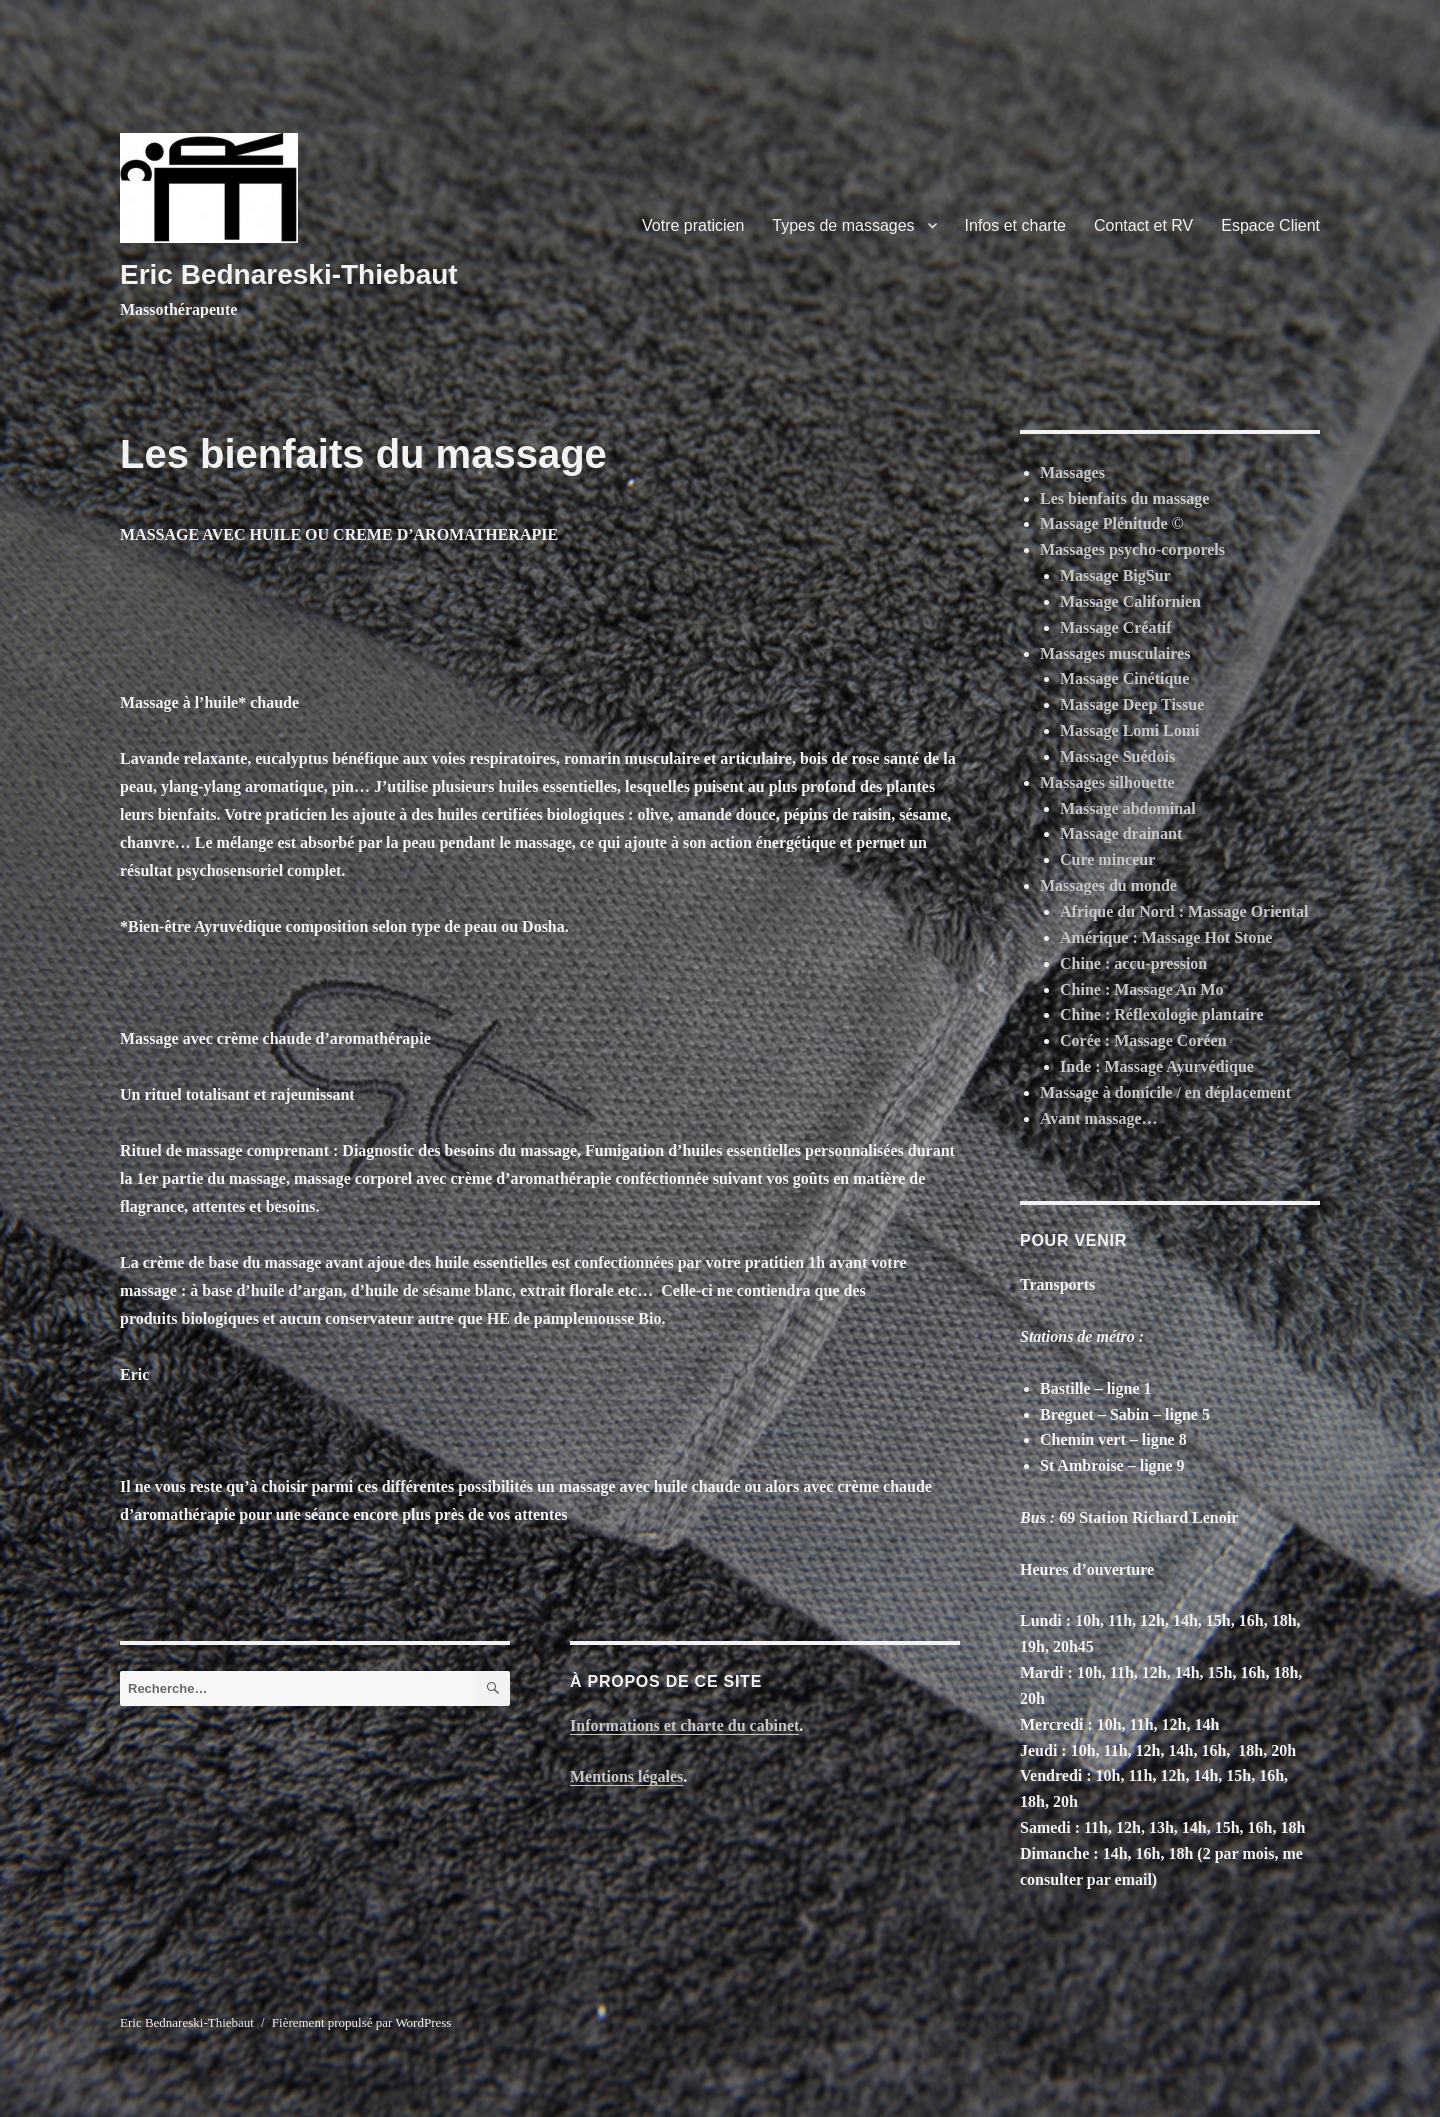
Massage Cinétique (1124, 678)
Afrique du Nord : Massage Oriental (1184, 911)
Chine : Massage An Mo (1142, 989)
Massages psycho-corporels (1132, 549)
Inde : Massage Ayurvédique (1157, 1066)
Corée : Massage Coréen (1143, 1040)
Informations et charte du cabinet (684, 1725)
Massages (1072, 472)
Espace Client (1270, 225)
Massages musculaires (1115, 653)
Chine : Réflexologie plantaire (1162, 1014)
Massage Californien (1130, 601)
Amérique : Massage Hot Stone (1166, 937)
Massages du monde (1108, 885)
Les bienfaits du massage (1124, 498)
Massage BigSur (1115, 575)
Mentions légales (626, 1776)
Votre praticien (693, 225)
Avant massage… (1098, 1118)
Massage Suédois (1117, 756)
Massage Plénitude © (1112, 523)
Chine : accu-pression (1133, 963)
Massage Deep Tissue (1132, 704)
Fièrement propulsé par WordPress (362, 2022)
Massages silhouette (1107, 782)
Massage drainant (1121, 833)
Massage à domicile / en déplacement (1165, 1092)
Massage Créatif (1116, 627)
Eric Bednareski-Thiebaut (289, 274)
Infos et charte (1015, 225)
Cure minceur (1107, 859)
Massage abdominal (1128, 808)
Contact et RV (1143, 225)
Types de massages (843, 225)
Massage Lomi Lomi (1130, 730)
